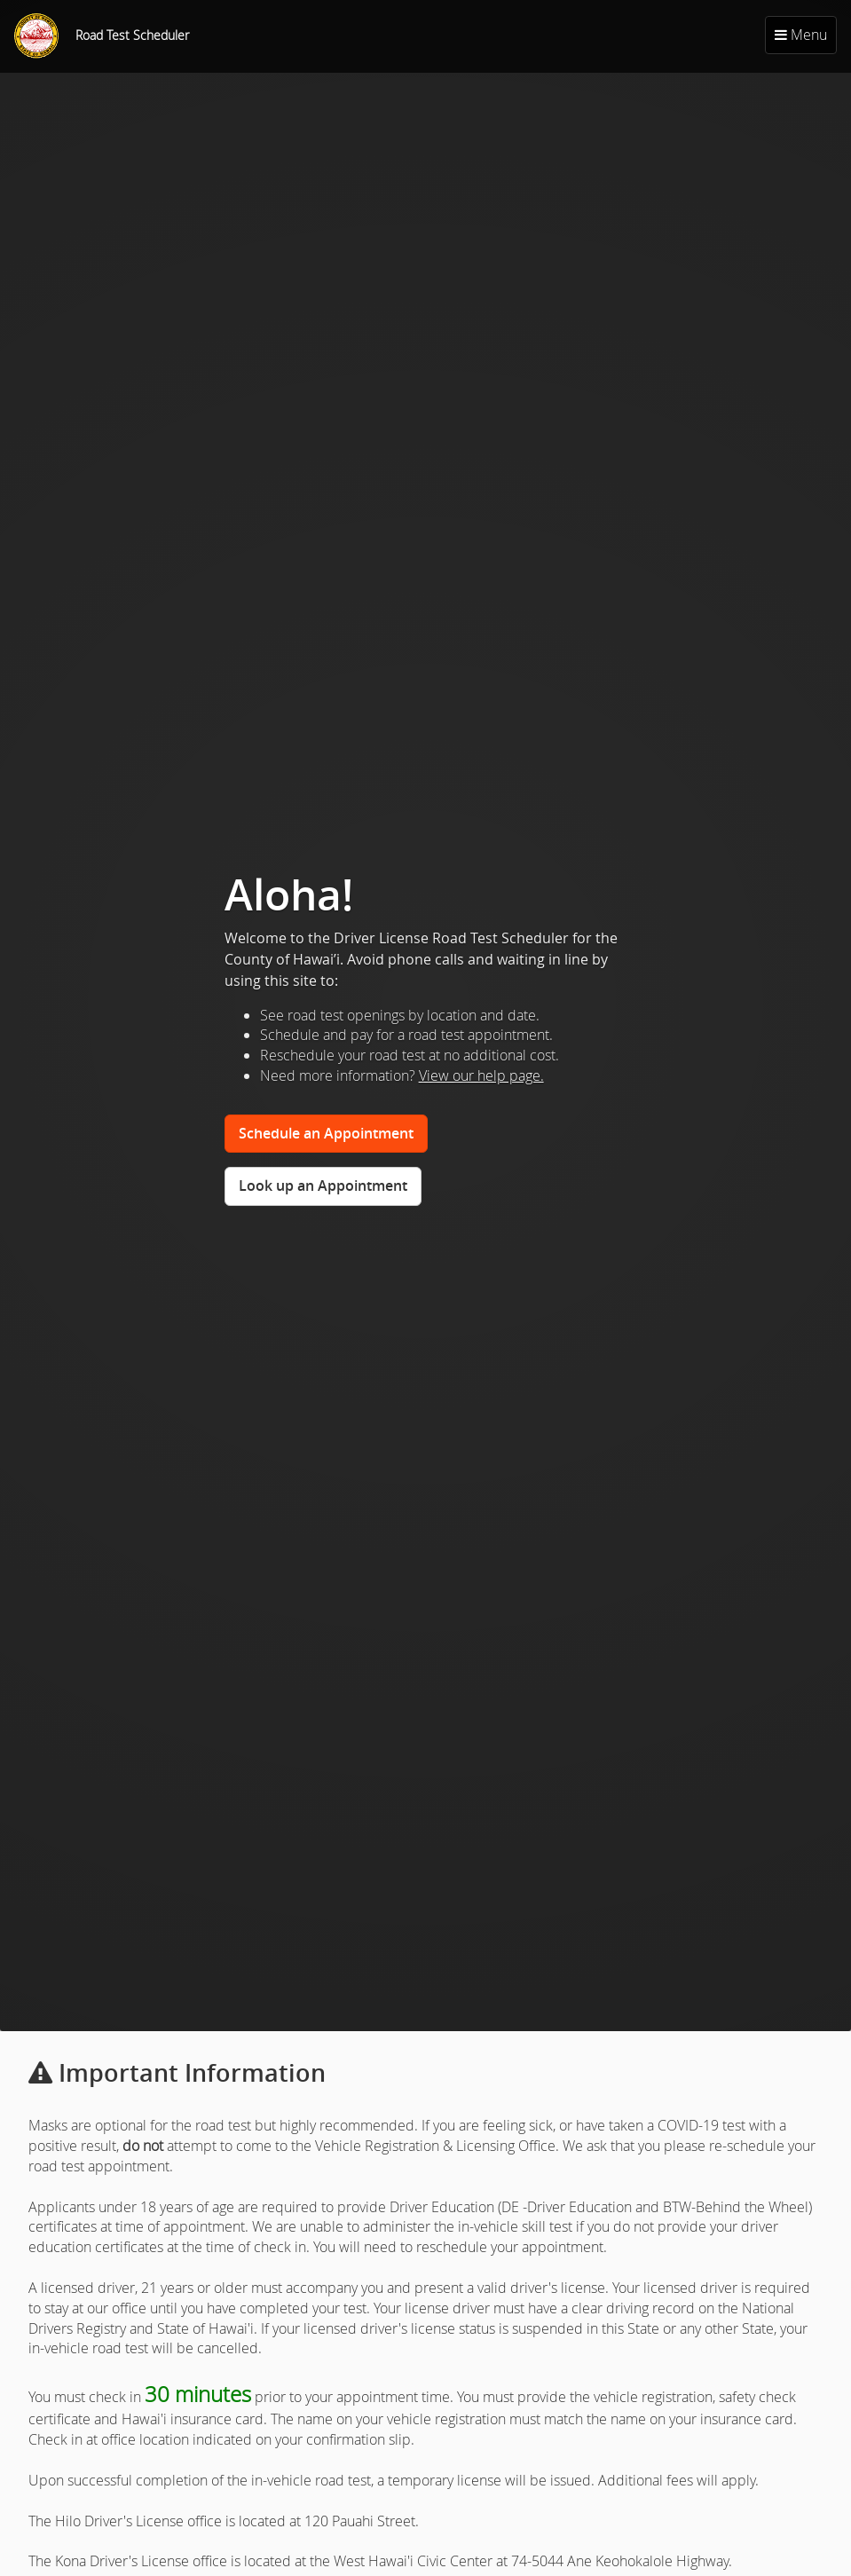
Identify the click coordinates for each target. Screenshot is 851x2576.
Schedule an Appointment (326, 1133)
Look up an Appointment (323, 1185)
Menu (801, 34)
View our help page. (481, 1075)
